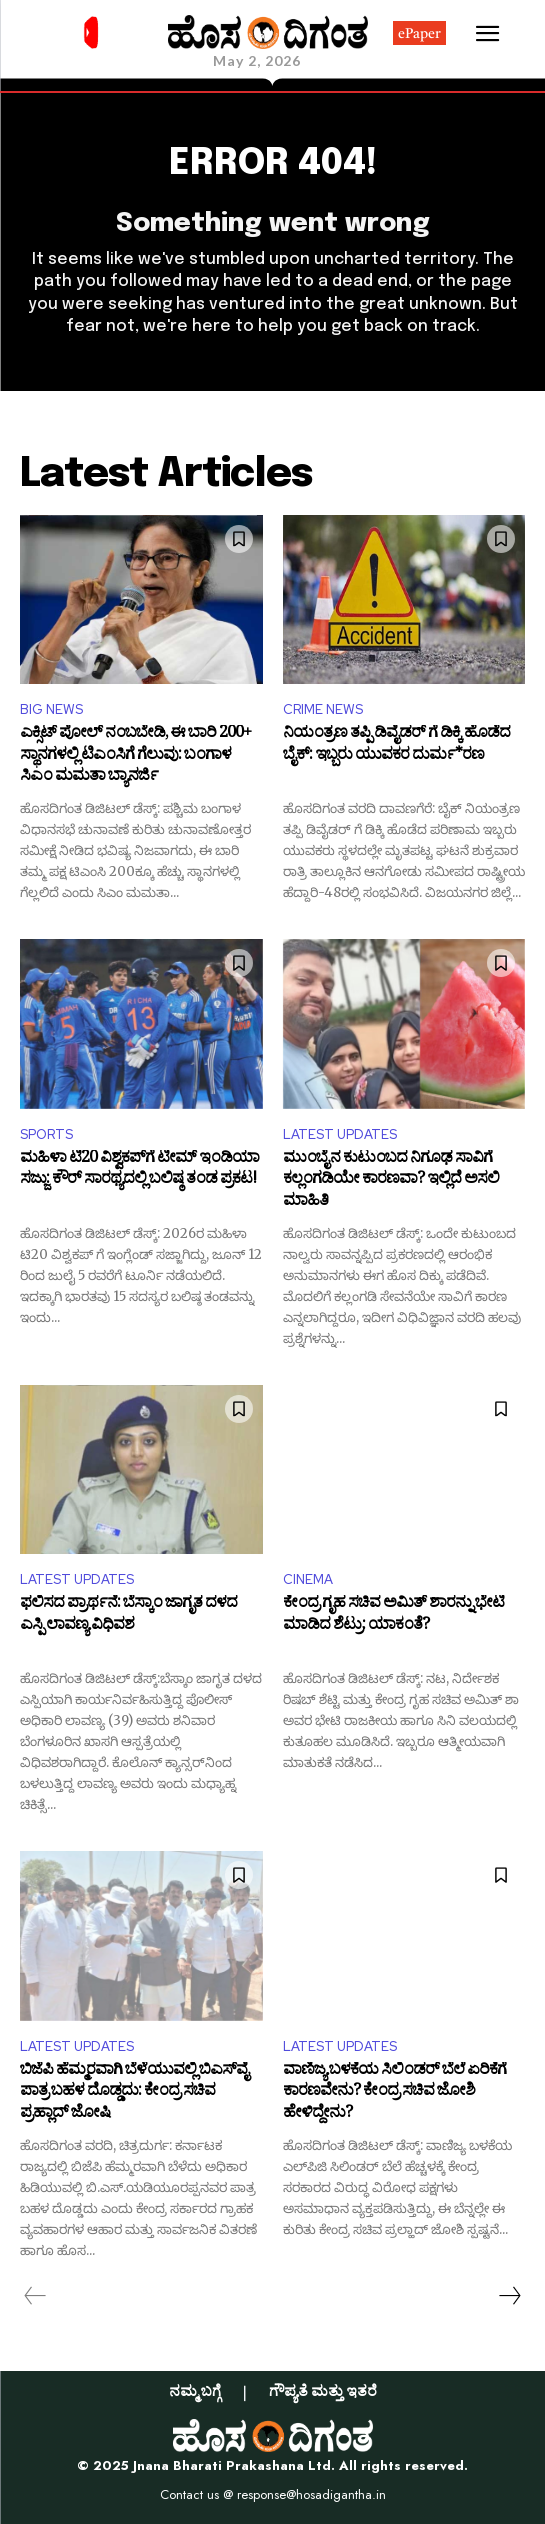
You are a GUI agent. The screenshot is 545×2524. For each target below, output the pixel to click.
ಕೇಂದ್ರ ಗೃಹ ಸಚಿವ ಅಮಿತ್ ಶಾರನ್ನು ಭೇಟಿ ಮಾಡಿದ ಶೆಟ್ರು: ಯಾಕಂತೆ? (393, 1616)
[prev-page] (35, 2296)
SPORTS (46, 1134)
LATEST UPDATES (340, 1134)
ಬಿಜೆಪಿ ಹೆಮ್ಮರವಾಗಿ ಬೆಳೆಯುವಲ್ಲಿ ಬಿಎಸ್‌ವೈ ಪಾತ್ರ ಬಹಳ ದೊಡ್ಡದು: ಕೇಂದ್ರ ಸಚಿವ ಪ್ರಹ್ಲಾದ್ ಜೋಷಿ (134, 2093)
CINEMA (308, 1579)
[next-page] (509, 2296)
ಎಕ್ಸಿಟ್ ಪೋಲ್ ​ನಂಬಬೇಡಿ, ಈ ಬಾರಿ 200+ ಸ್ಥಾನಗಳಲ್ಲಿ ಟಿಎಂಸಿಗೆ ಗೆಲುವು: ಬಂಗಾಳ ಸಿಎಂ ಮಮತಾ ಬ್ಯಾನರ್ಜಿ (135, 756)
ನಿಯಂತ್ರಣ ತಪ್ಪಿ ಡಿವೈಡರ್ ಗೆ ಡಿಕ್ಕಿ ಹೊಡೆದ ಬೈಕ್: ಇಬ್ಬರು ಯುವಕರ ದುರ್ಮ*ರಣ (396, 746)
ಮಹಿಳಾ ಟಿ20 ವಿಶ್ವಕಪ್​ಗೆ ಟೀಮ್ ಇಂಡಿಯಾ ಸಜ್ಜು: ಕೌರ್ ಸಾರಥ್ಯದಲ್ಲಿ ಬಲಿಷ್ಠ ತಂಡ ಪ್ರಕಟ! (139, 1171)
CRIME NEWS (323, 709)
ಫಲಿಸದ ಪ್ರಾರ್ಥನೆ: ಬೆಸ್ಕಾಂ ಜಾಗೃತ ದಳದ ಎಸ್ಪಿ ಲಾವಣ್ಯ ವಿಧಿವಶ (128, 1616)
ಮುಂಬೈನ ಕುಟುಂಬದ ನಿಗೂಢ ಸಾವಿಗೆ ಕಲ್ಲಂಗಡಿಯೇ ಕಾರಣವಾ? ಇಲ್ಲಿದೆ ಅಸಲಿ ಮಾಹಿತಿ (391, 1181)
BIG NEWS (51, 709)
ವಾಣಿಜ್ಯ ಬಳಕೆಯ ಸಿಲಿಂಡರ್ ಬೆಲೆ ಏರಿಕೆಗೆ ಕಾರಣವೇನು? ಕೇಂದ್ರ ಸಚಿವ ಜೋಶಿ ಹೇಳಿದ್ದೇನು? (394, 2093)
